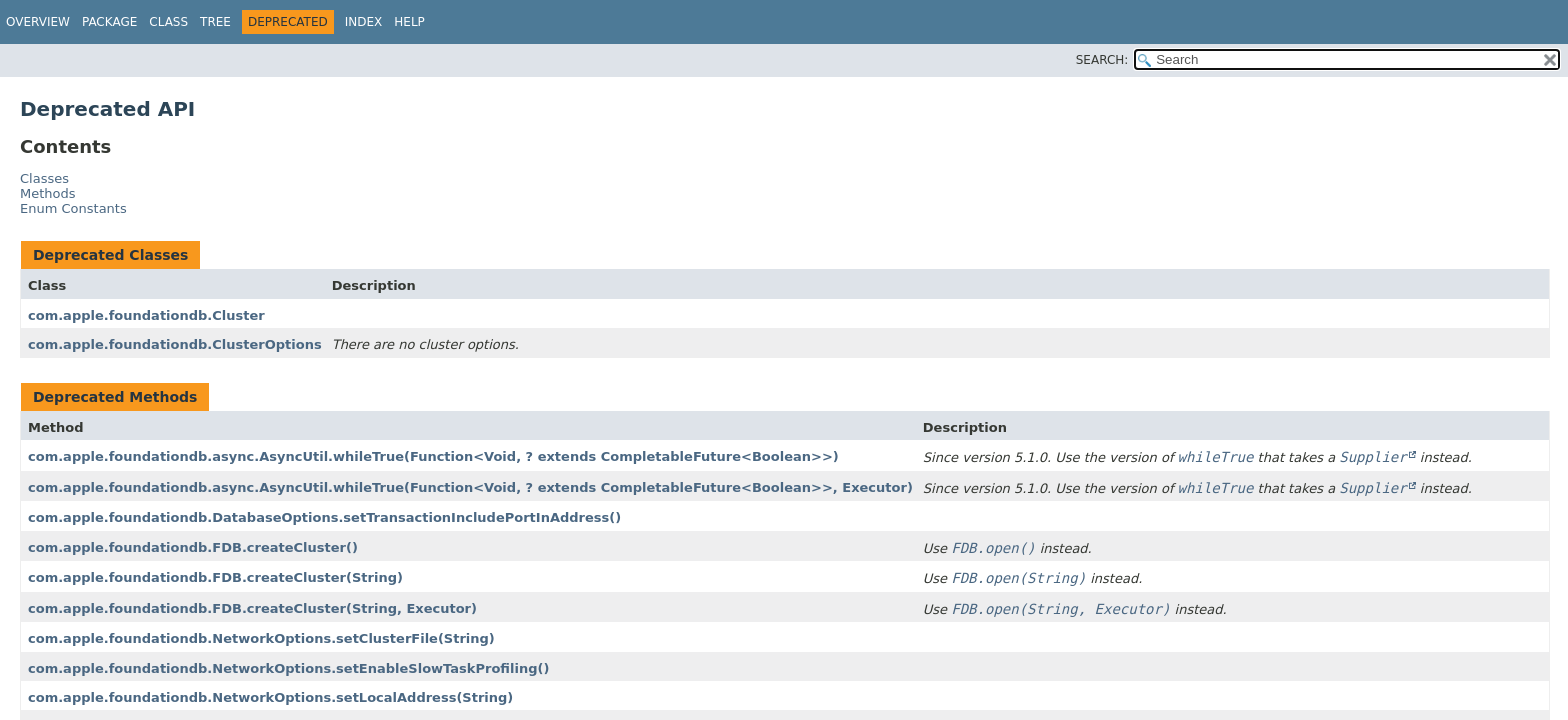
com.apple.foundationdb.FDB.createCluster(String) (215, 577)
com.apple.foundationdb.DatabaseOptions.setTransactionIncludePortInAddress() (324, 517)
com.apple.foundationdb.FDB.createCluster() (193, 547)
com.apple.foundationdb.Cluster (146, 315)
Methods (48, 193)
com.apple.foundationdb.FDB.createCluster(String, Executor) (252, 608)
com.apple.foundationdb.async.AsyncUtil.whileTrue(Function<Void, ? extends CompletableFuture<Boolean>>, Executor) (470, 487)
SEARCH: (1102, 60)
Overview (38, 22)
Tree (215, 22)
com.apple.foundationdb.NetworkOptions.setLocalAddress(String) (270, 697)
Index (364, 22)
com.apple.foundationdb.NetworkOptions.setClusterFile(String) (261, 638)
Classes (44, 178)
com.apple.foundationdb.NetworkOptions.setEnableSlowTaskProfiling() (288, 668)
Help (409, 22)
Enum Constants (73, 208)
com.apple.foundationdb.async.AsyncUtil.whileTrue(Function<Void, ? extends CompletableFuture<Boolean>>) (433, 456)
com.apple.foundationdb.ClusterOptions (175, 344)
